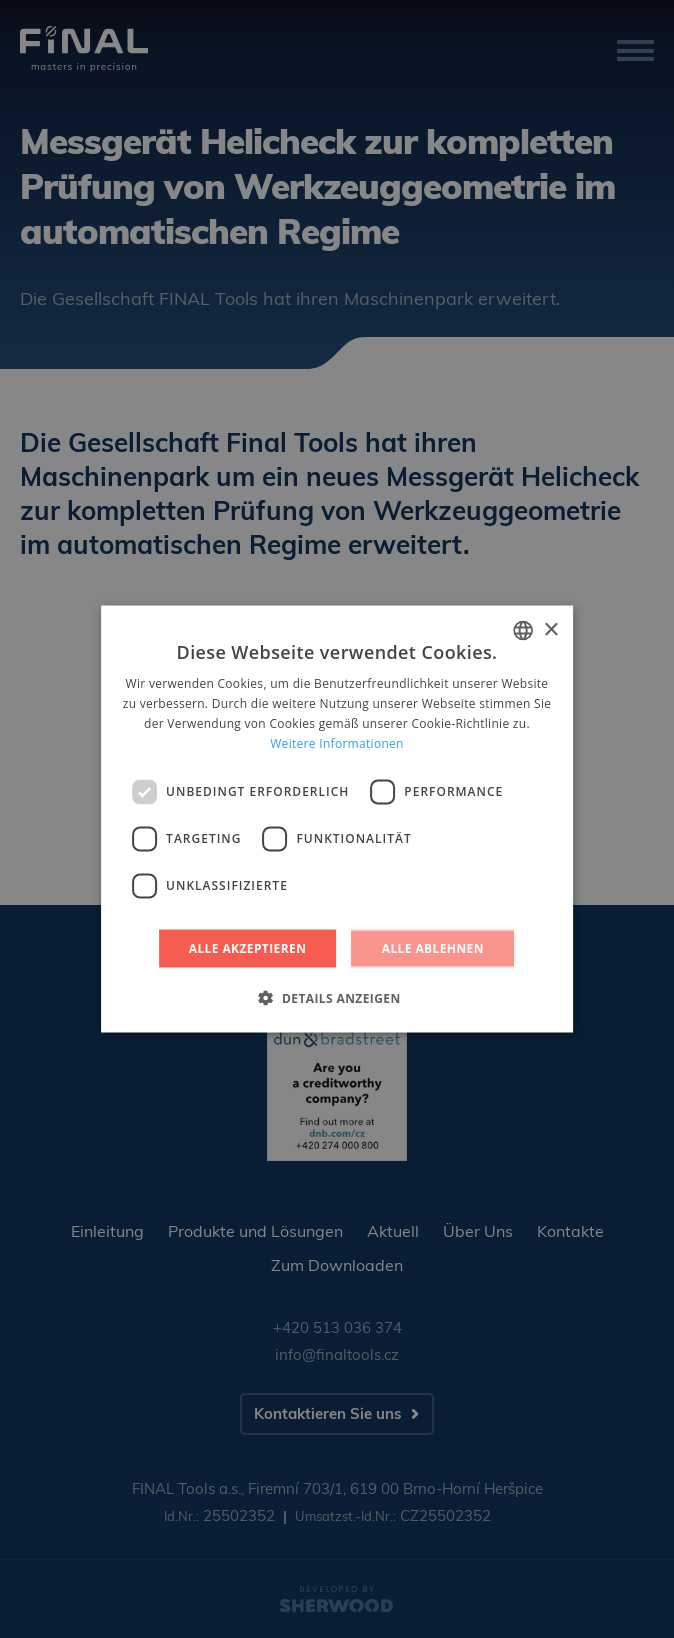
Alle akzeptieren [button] (248, 947)
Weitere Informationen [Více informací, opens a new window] (337, 742)
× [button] (550, 629)
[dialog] (337, 819)
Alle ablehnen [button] (433, 947)
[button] (336, 997)
